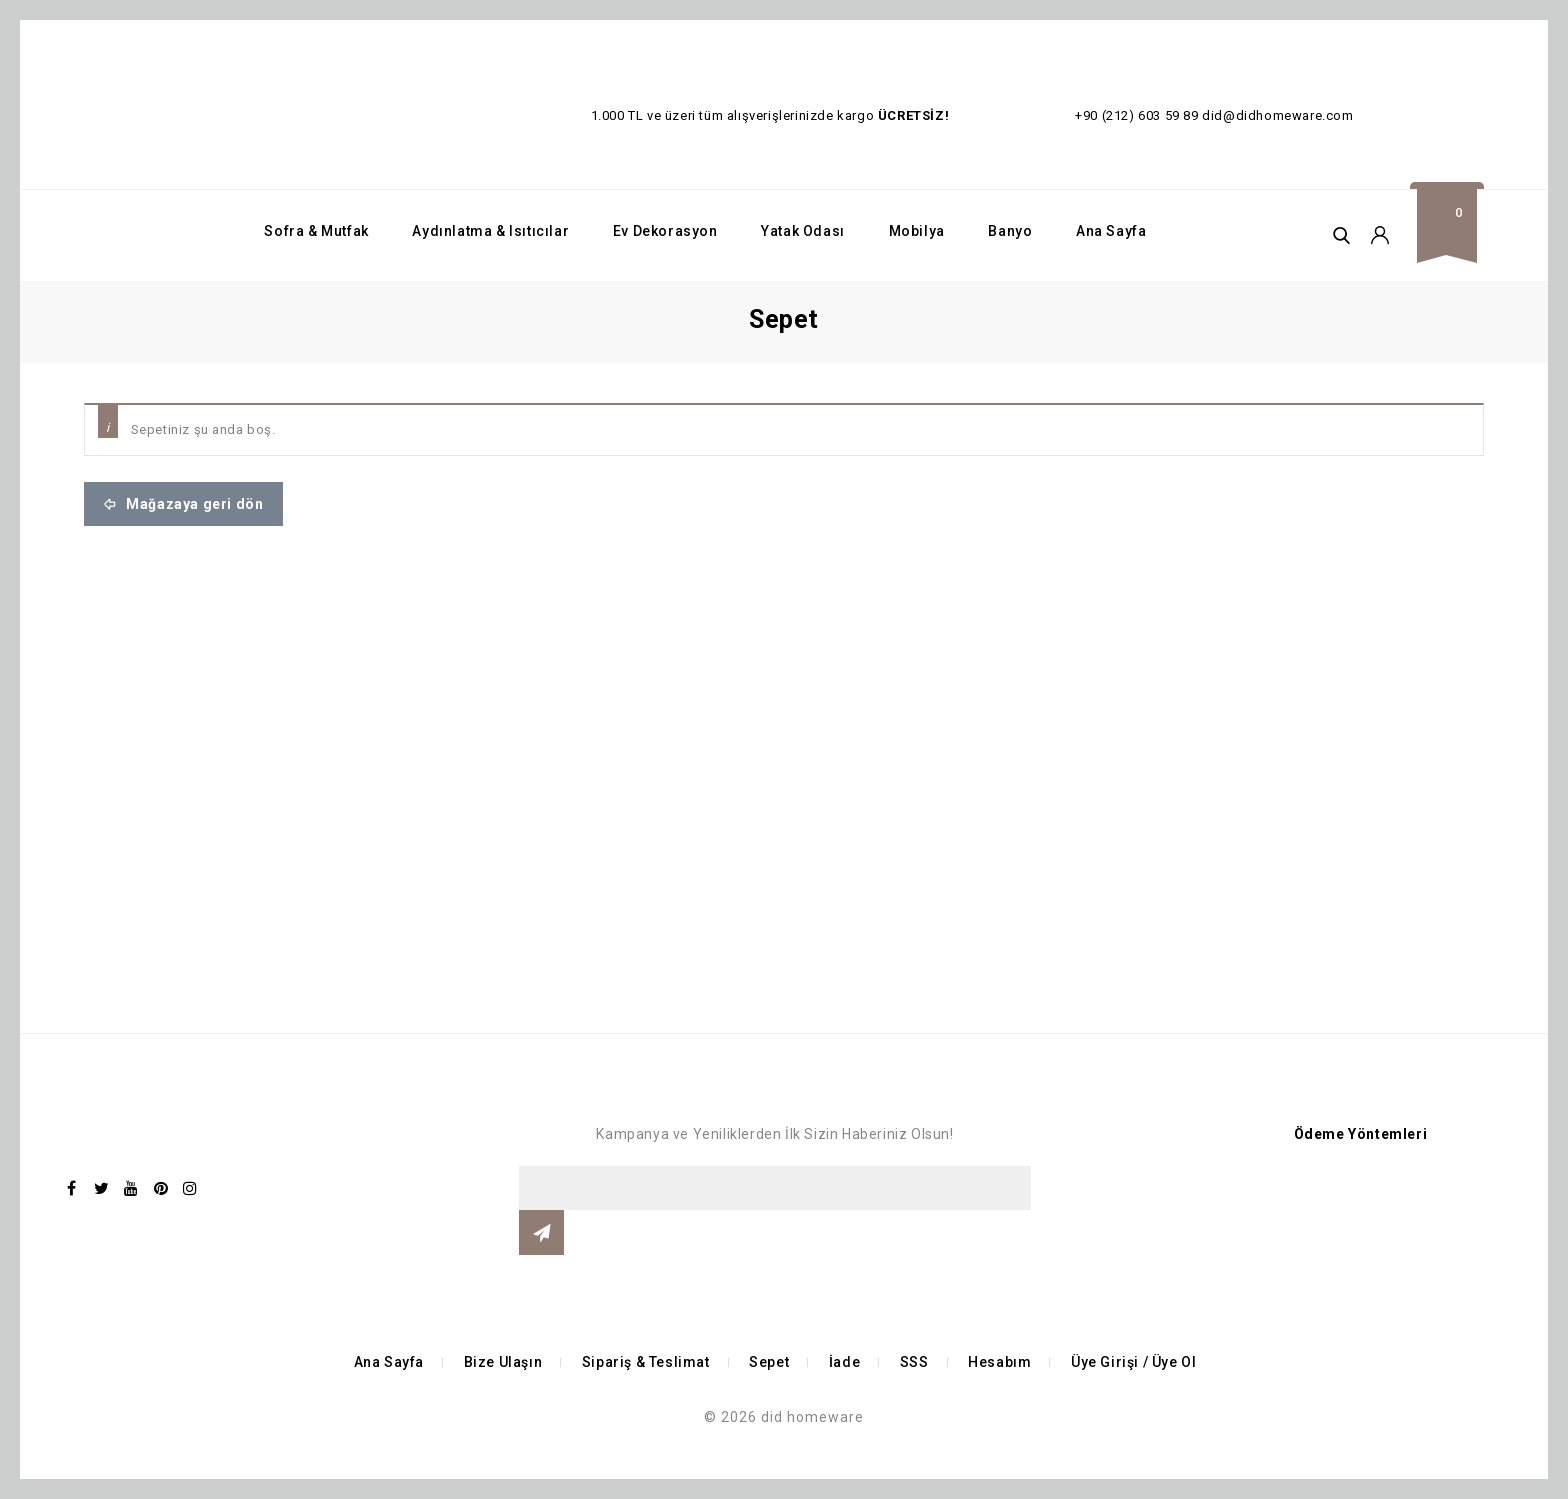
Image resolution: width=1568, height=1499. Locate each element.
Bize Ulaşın (503, 1362)
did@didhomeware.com (1277, 115)
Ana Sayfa (1111, 231)
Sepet (769, 1362)
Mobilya (917, 231)
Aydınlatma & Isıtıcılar (490, 231)
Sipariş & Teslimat (646, 1362)
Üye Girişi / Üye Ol (1133, 1362)
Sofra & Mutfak (316, 231)
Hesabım (999, 1362)
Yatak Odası (803, 231)
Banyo (1010, 231)
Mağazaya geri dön (193, 504)
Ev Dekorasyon (665, 231)
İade (844, 1362)
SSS (914, 1362)
